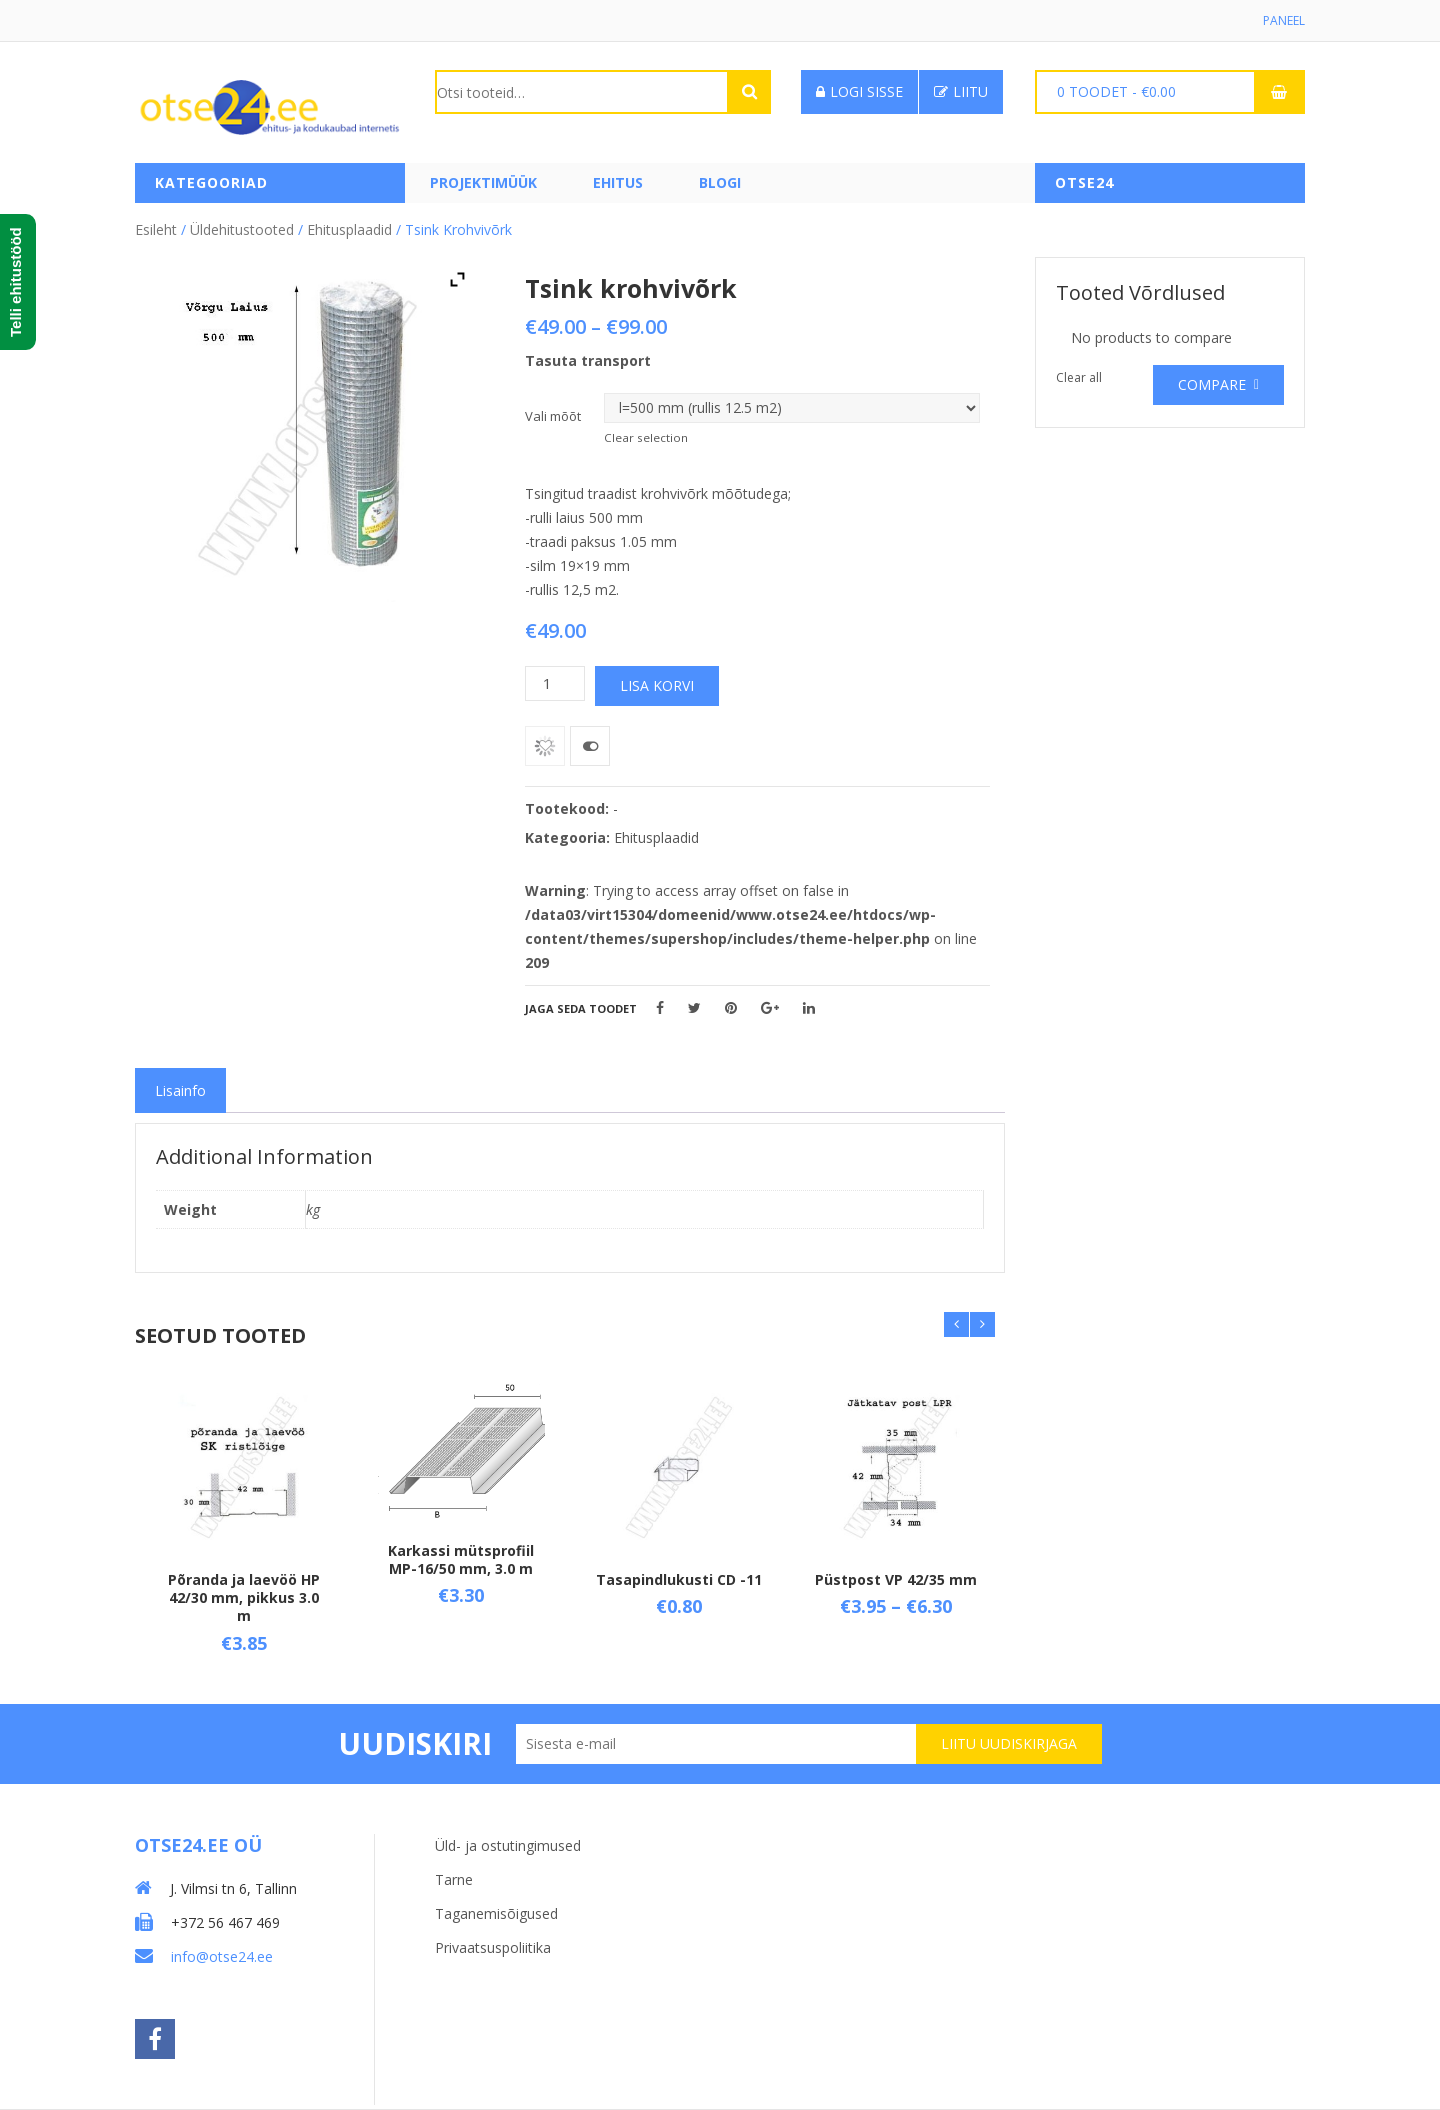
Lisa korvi (657, 685)
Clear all (1079, 377)
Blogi (720, 182)
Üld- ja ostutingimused (508, 1845)
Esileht (156, 229)
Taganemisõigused (496, 1913)
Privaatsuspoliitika (493, 1947)
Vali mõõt (553, 416)
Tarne (454, 1879)
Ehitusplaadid (349, 229)
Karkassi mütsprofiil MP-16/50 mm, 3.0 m (461, 1559)
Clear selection (646, 437)
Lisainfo (180, 1090)
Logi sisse (859, 91)
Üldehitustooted (242, 229)
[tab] (180, 1090)
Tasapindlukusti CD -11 (679, 1579)
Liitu (961, 91)
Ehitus (618, 182)
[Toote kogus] (555, 683)
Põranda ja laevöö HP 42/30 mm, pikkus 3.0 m (244, 1597)
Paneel (1284, 20)
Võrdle (590, 746)
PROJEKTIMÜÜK (483, 182)
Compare (1212, 384)
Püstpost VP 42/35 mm (896, 1579)
